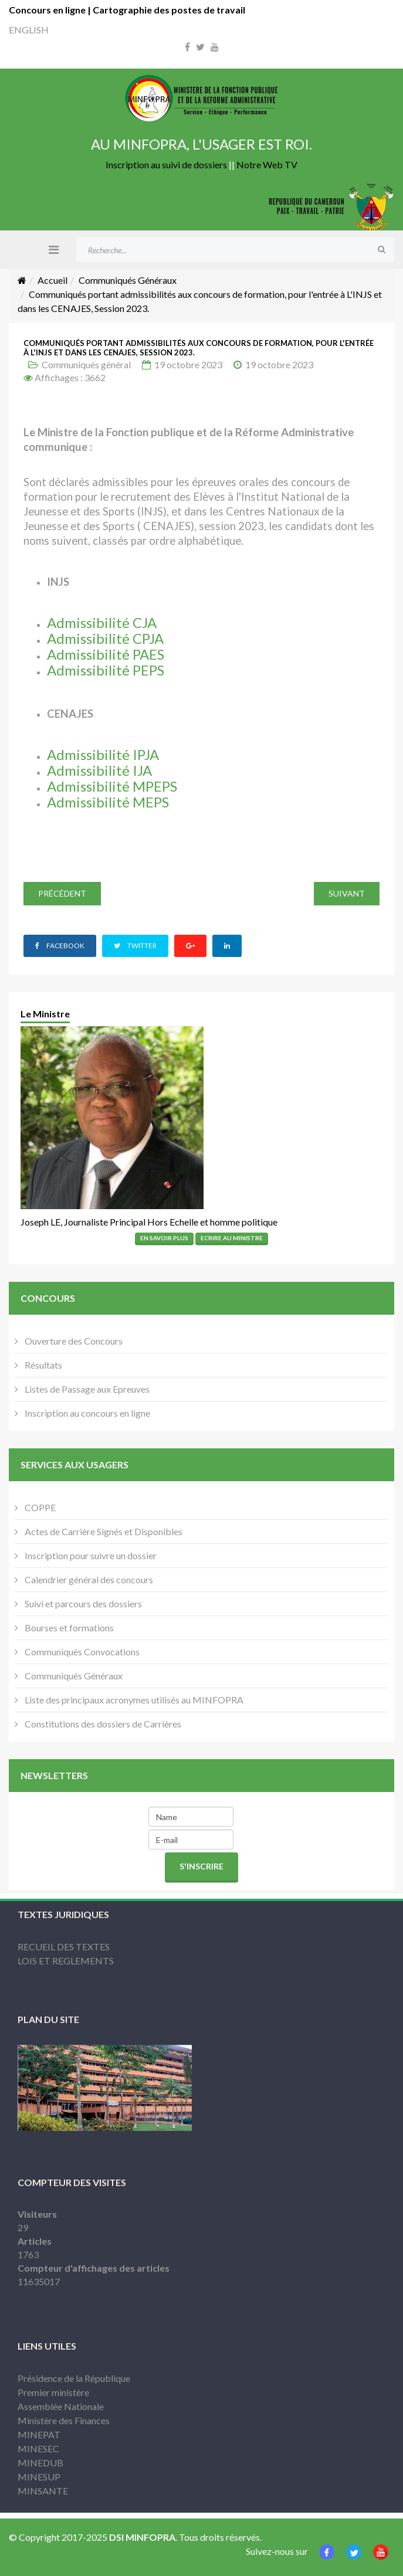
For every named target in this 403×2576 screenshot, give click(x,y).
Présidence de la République (74, 2378)
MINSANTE (43, 2490)
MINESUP (39, 2476)
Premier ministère (53, 2392)
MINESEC (38, 2448)
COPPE (39, 1507)
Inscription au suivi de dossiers (166, 164)
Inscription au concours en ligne (86, 1412)
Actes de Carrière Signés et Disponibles (102, 1531)
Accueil (52, 280)
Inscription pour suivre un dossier (90, 1555)
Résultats (42, 1364)
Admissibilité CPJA (105, 638)
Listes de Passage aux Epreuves (86, 1388)
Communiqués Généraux (128, 280)
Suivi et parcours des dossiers (82, 1603)
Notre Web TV (266, 164)
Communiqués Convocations (81, 1651)
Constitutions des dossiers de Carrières (102, 1723)
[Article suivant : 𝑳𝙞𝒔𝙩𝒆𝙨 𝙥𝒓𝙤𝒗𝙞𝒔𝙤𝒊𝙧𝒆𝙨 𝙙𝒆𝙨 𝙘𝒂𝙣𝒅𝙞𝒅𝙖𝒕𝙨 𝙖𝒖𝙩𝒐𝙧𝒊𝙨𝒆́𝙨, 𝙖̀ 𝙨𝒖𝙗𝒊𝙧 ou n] (347, 893)
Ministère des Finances (64, 2420)
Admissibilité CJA (102, 622)
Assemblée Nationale (61, 2406)
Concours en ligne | (51, 9)
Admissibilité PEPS (105, 669)
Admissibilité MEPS (108, 801)
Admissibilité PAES (105, 654)
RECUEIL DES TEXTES (64, 1946)
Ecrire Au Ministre (232, 1237)
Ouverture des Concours (73, 1340)
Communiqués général (86, 364)
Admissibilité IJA (99, 770)
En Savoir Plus (164, 1237)
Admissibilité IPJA (103, 754)
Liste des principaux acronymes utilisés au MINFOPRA (133, 1699)
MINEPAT (39, 2434)
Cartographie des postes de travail (169, 9)
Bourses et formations (68, 1627)
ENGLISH (29, 29)
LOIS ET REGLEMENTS (66, 1960)
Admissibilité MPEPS (112, 786)
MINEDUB (40, 2462)
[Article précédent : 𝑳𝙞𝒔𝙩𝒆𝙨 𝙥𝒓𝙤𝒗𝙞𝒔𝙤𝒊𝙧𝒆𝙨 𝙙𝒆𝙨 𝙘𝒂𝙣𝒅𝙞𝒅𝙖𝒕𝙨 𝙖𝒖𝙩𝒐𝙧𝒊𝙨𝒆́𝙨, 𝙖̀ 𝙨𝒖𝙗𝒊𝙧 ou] (62, 893)
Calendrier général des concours (88, 1579)
